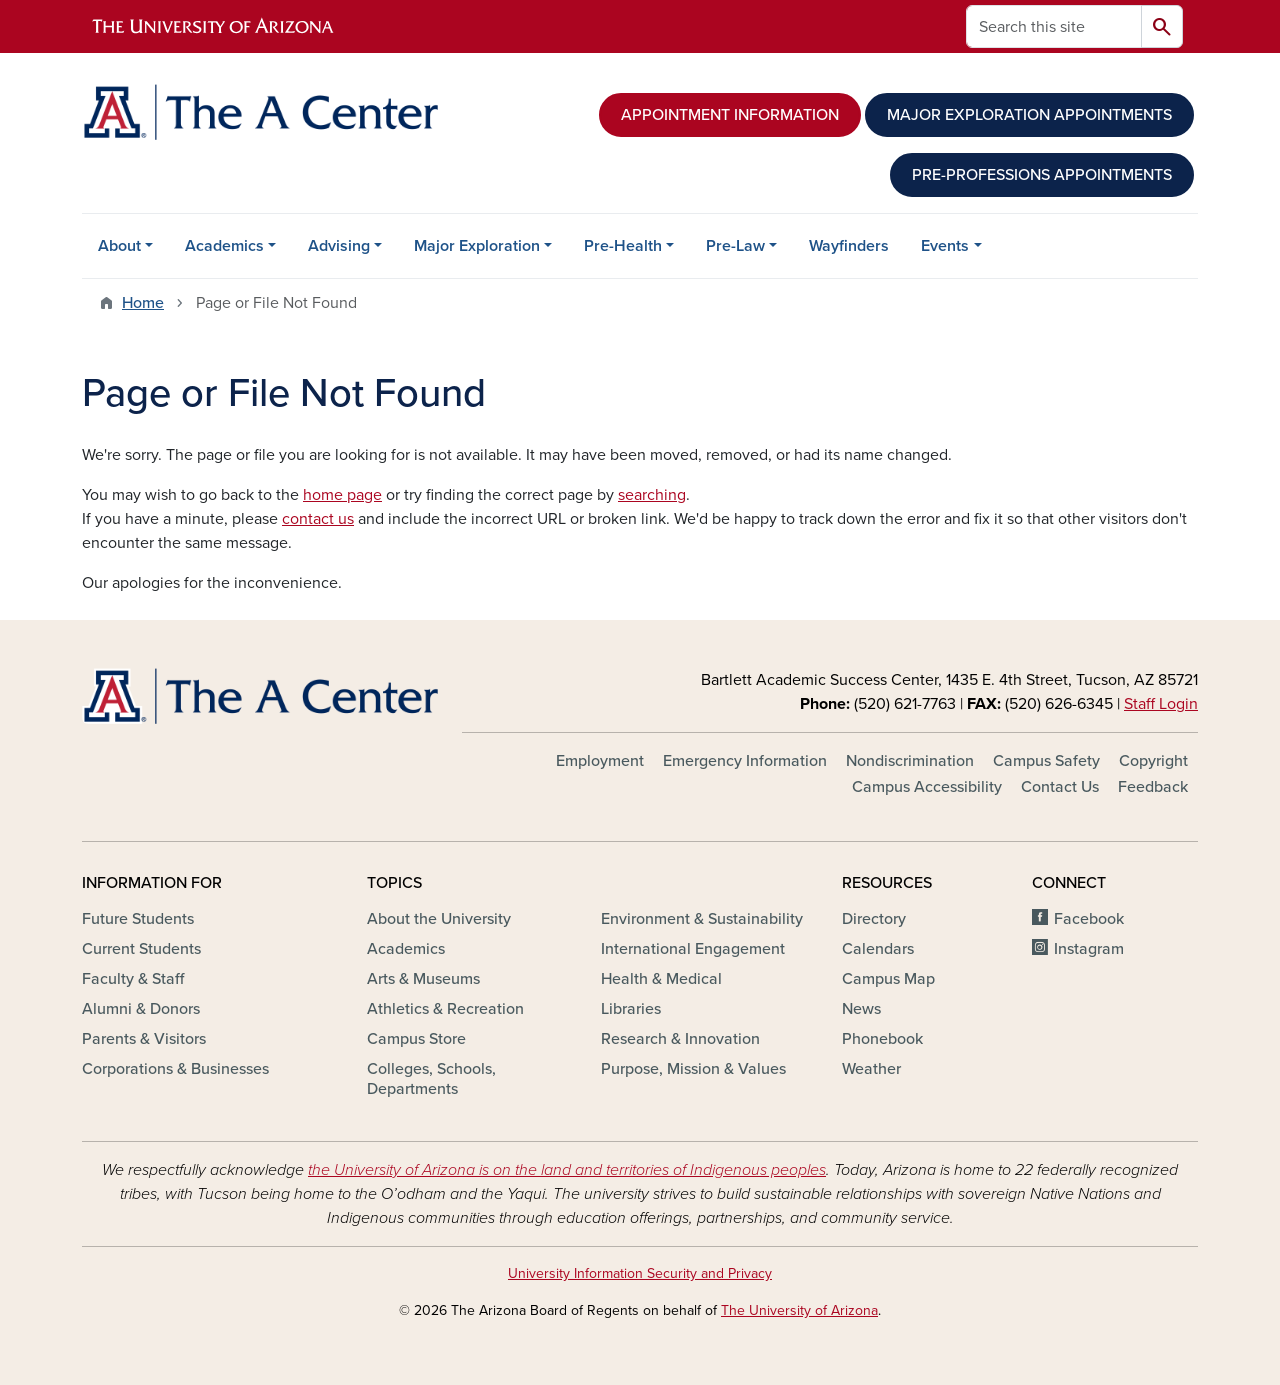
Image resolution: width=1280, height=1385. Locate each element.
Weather (871, 1069)
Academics (224, 246)
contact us (318, 519)
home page (342, 495)
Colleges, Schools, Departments (431, 1079)
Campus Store (416, 1039)
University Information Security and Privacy (640, 1273)
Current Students (141, 949)
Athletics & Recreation (445, 1009)
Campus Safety (1046, 761)
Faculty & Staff (133, 979)
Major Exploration (477, 246)
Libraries (631, 1009)
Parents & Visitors (144, 1039)
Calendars (878, 949)
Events (945, 246)
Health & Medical (661, 979)
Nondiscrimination (910, 761)
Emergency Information (745, 761)
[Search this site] (1054, 26)
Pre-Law (735, 246)
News (861, 1009)
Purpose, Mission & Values (693, 1069)
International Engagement (693, 949)
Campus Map (888, 979)
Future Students (138, 919)
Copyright (1153, 761)
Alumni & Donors (141, 1009)
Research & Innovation (680, 1039)
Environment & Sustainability (702, 919)
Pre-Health (623, 246)
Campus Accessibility (927, 787)
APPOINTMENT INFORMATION (730, 115)
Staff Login (1161, 704)
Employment (600, 761)
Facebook (1089, 919)
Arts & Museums (423, 979)
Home (143, 303)
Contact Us (1060, 787)
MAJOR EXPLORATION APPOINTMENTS (1029, 115)
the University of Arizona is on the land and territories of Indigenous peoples (567, 1170)
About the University (439, 919)
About (119, 246)
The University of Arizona (799, 1310)
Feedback (1153, 787)
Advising (339, 246)
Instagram (1089, 949)
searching (652, 495)
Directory (874, 919)
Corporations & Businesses (175, 1069)
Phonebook (882, 1039)
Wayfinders (849, 246)
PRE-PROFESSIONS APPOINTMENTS (1042, 175)
